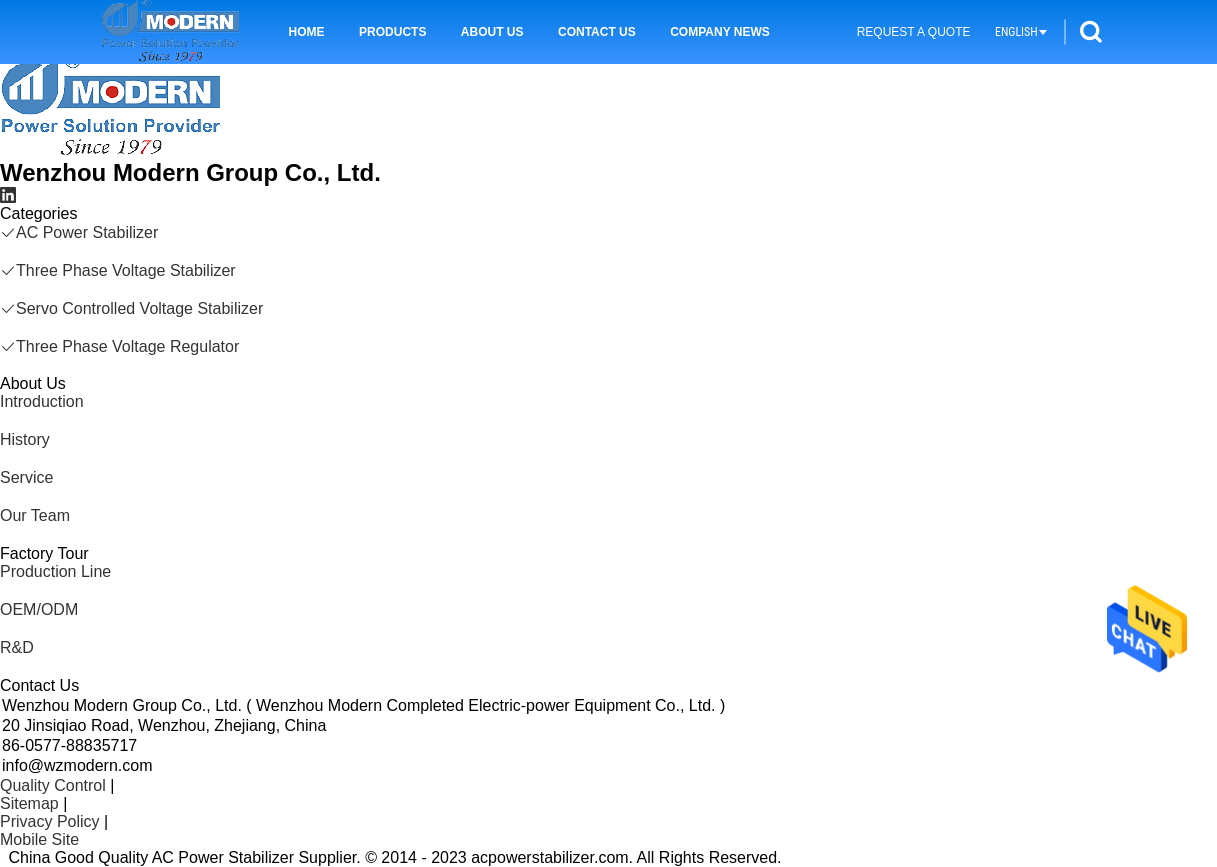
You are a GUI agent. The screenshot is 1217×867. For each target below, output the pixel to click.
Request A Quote (914, 32)
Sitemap (29, 803)
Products (392, 32)
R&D (17, 647)
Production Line (55, 571)
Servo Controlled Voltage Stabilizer (131, 308)
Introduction (42, 401)
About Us (492, 32)
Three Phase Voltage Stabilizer (118, 270)
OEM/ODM (39, 609)
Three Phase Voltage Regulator (119, 346)
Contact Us (597, 32)
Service (26, 477)
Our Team (35, 515)
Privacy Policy (50, 821)
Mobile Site (39, 839)
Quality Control (53, 785)
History (25, 439)
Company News (720, 32)
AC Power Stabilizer (79, 232)
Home (307, 32)
